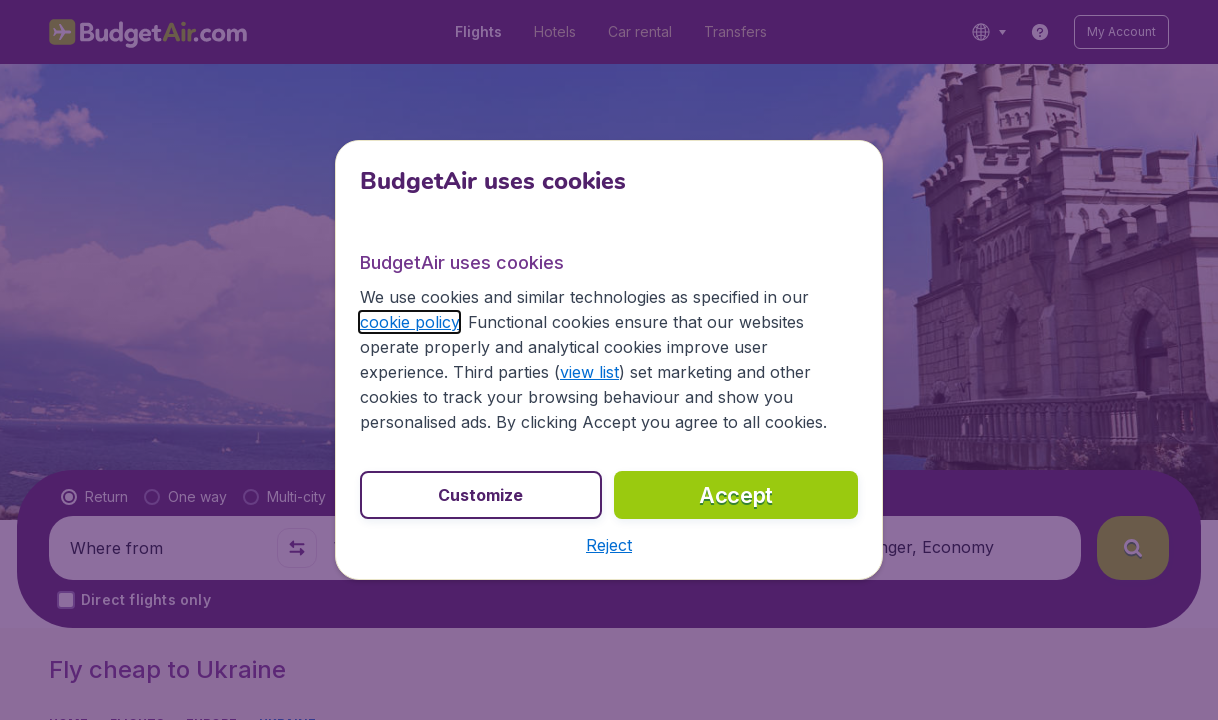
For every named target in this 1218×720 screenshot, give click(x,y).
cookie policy (409, 322)
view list (589, 372)
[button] (609, 545)
